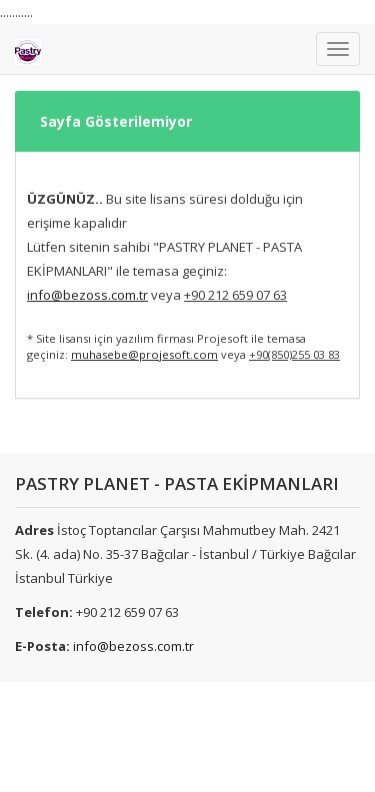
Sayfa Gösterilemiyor (116, 97)
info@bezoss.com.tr (133, 646)
